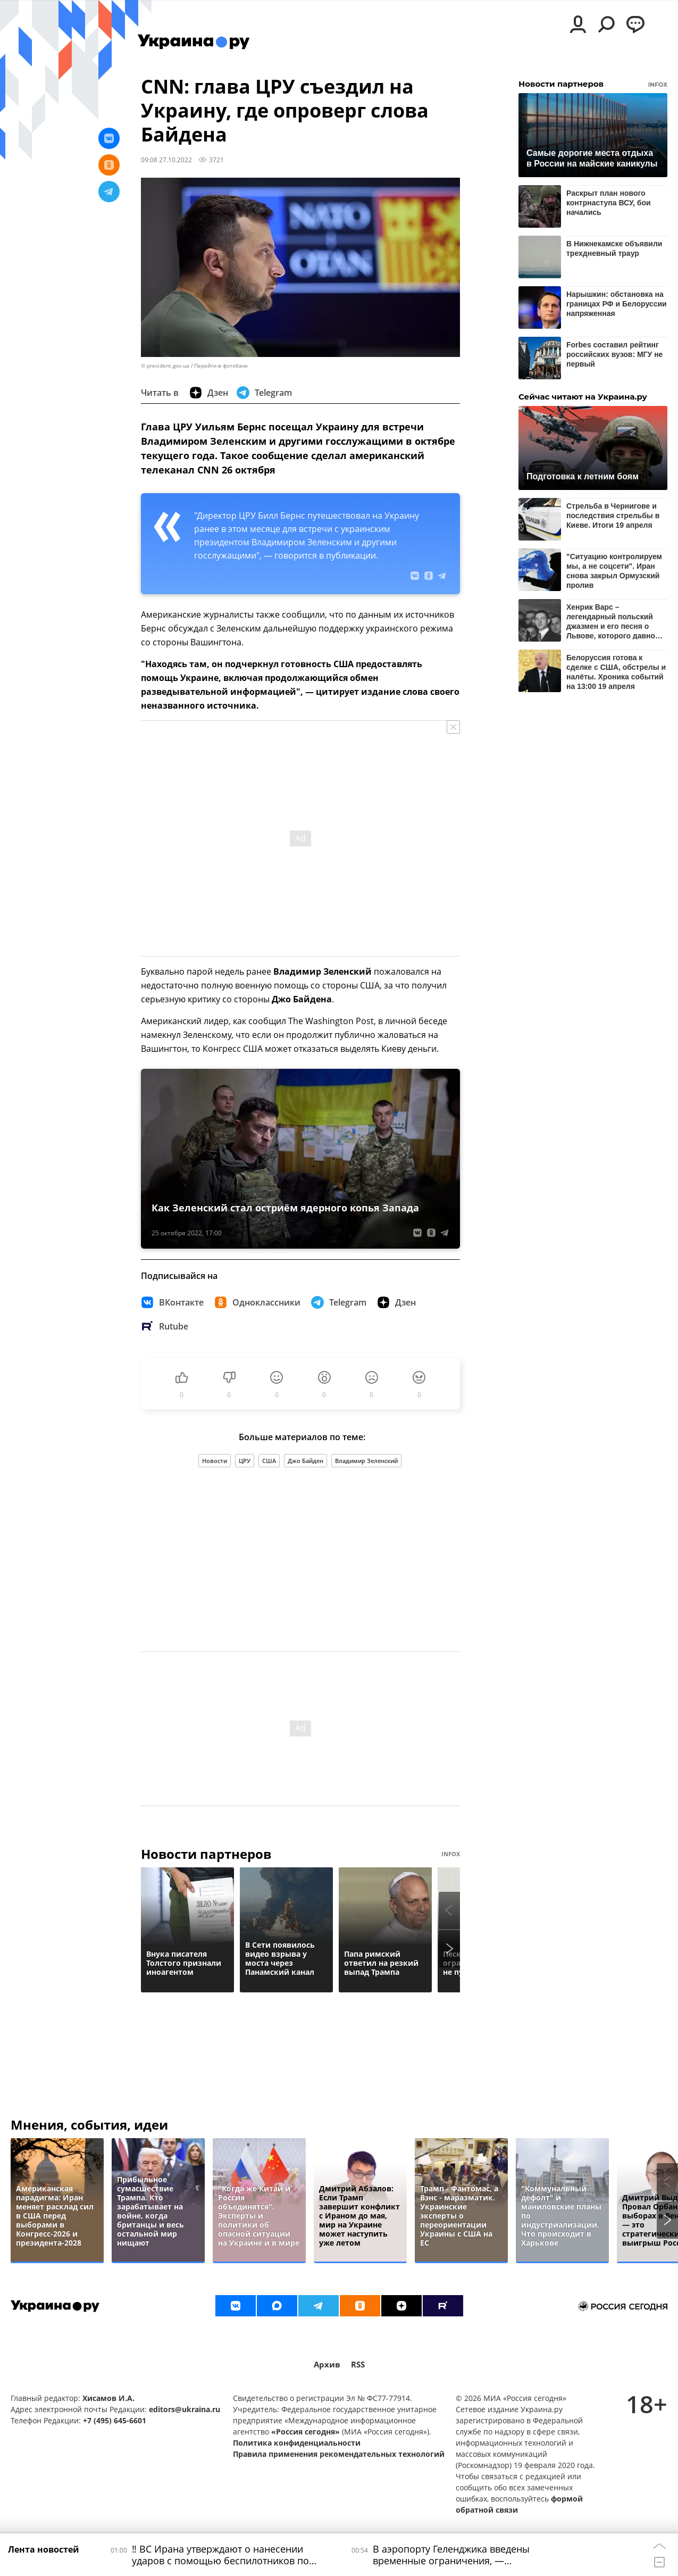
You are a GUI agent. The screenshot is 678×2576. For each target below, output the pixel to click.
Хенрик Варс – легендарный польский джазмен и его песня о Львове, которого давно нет (610, 621)
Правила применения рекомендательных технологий (339, 2454)
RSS (358, 2364)
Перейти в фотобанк (221, 365)
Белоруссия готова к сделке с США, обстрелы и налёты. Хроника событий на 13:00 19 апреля (616, 671)
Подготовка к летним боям (582, 476)
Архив (327, 2364)
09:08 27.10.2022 (166, 159)
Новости (214, 1461)
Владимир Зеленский (366, 1461)
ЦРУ (244, 1461)
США (269, 1461)
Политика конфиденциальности (297, 2443)
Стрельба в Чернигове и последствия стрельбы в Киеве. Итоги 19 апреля (612, 515)
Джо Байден (305, 1461)
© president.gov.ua (165, 365)
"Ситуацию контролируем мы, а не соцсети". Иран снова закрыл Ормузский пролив (614, 570)
